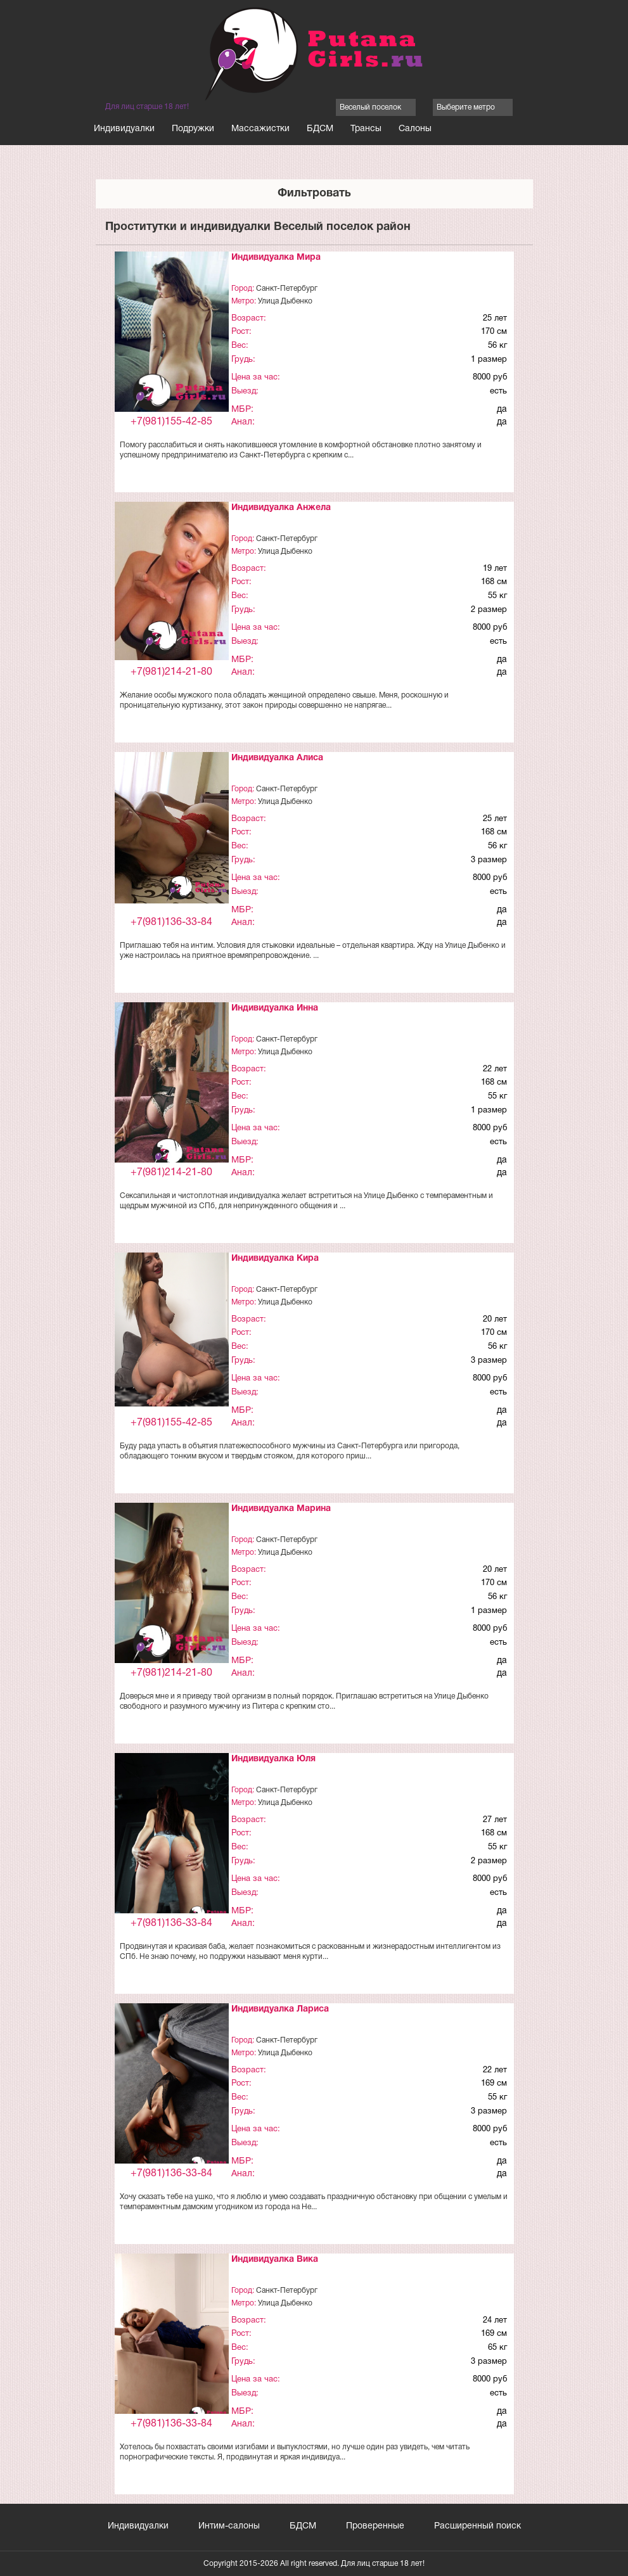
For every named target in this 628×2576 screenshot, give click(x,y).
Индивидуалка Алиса (277, 758)
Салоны (415, 129)
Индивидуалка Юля (273, 1759)
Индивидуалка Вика (274, 2259)
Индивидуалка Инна (274, 1008)
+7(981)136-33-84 (171, 922)
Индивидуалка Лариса (280, 2009)
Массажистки (260, 129)
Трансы (365, 129)
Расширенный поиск (477, 2526)
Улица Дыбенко (285, 301)
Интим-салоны (229, 2526)
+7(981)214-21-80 (171, 672)
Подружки (193, 129)
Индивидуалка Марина (281, 1509)
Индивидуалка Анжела (281, 508)
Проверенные (375, 2526)
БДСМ (320, 129)
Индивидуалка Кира (275, 1258)
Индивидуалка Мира (276, 257)
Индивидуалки (124, 129)
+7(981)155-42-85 (171, 422)
